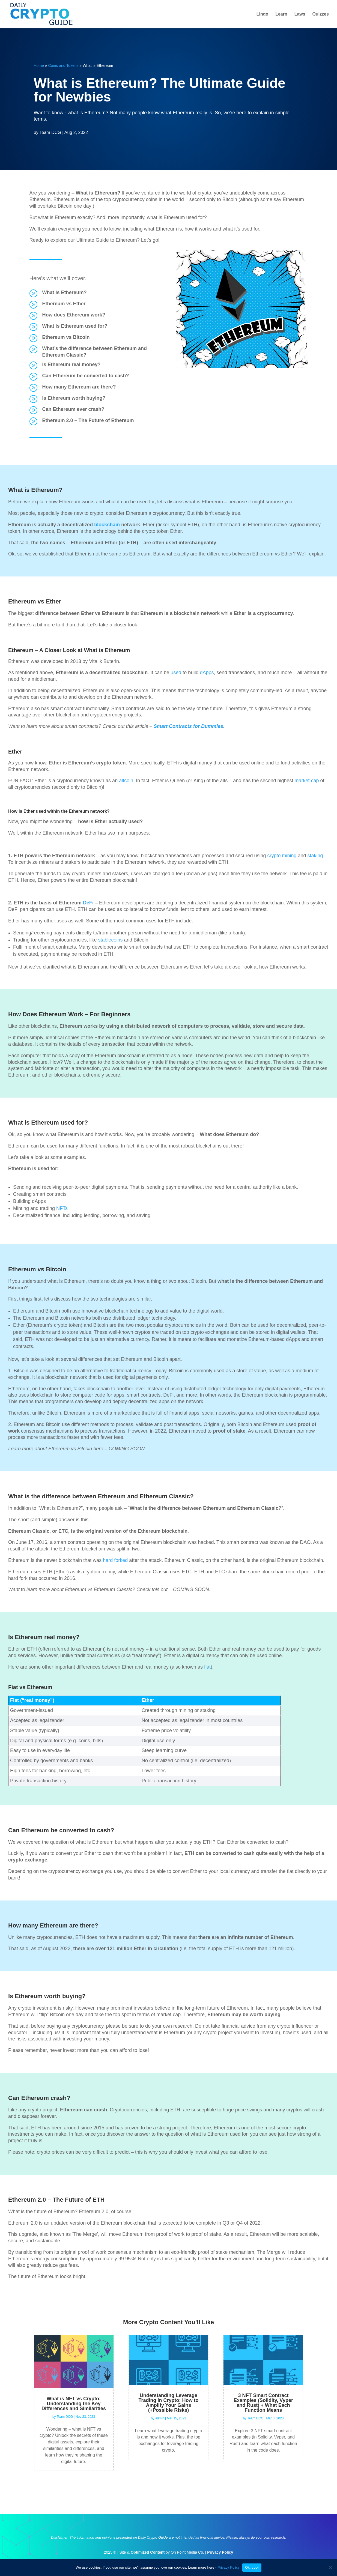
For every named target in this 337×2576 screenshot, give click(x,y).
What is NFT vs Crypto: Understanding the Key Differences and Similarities (73, 2403)
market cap (307, 780)
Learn (281, 14)
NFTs (62, 1208)
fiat (207, 1667)
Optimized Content (148, 2552)
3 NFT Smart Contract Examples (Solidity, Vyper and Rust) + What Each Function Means (263, 2403)
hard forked (115, 1560)
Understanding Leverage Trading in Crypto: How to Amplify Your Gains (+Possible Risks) (169, 2403)
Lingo (263, 14)
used (176, 672)
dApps (207, 672)
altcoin (126, 780)
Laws (299, 14)
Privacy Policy (228, 2567)
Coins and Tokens (63, 65)
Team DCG (50, 132)
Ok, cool (252, 2567)
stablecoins (110, 940)
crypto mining (281, 855)
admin (159, 2418)
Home (39, 65)
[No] (330, 2567)
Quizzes (320, 14)
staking (315, 855)
